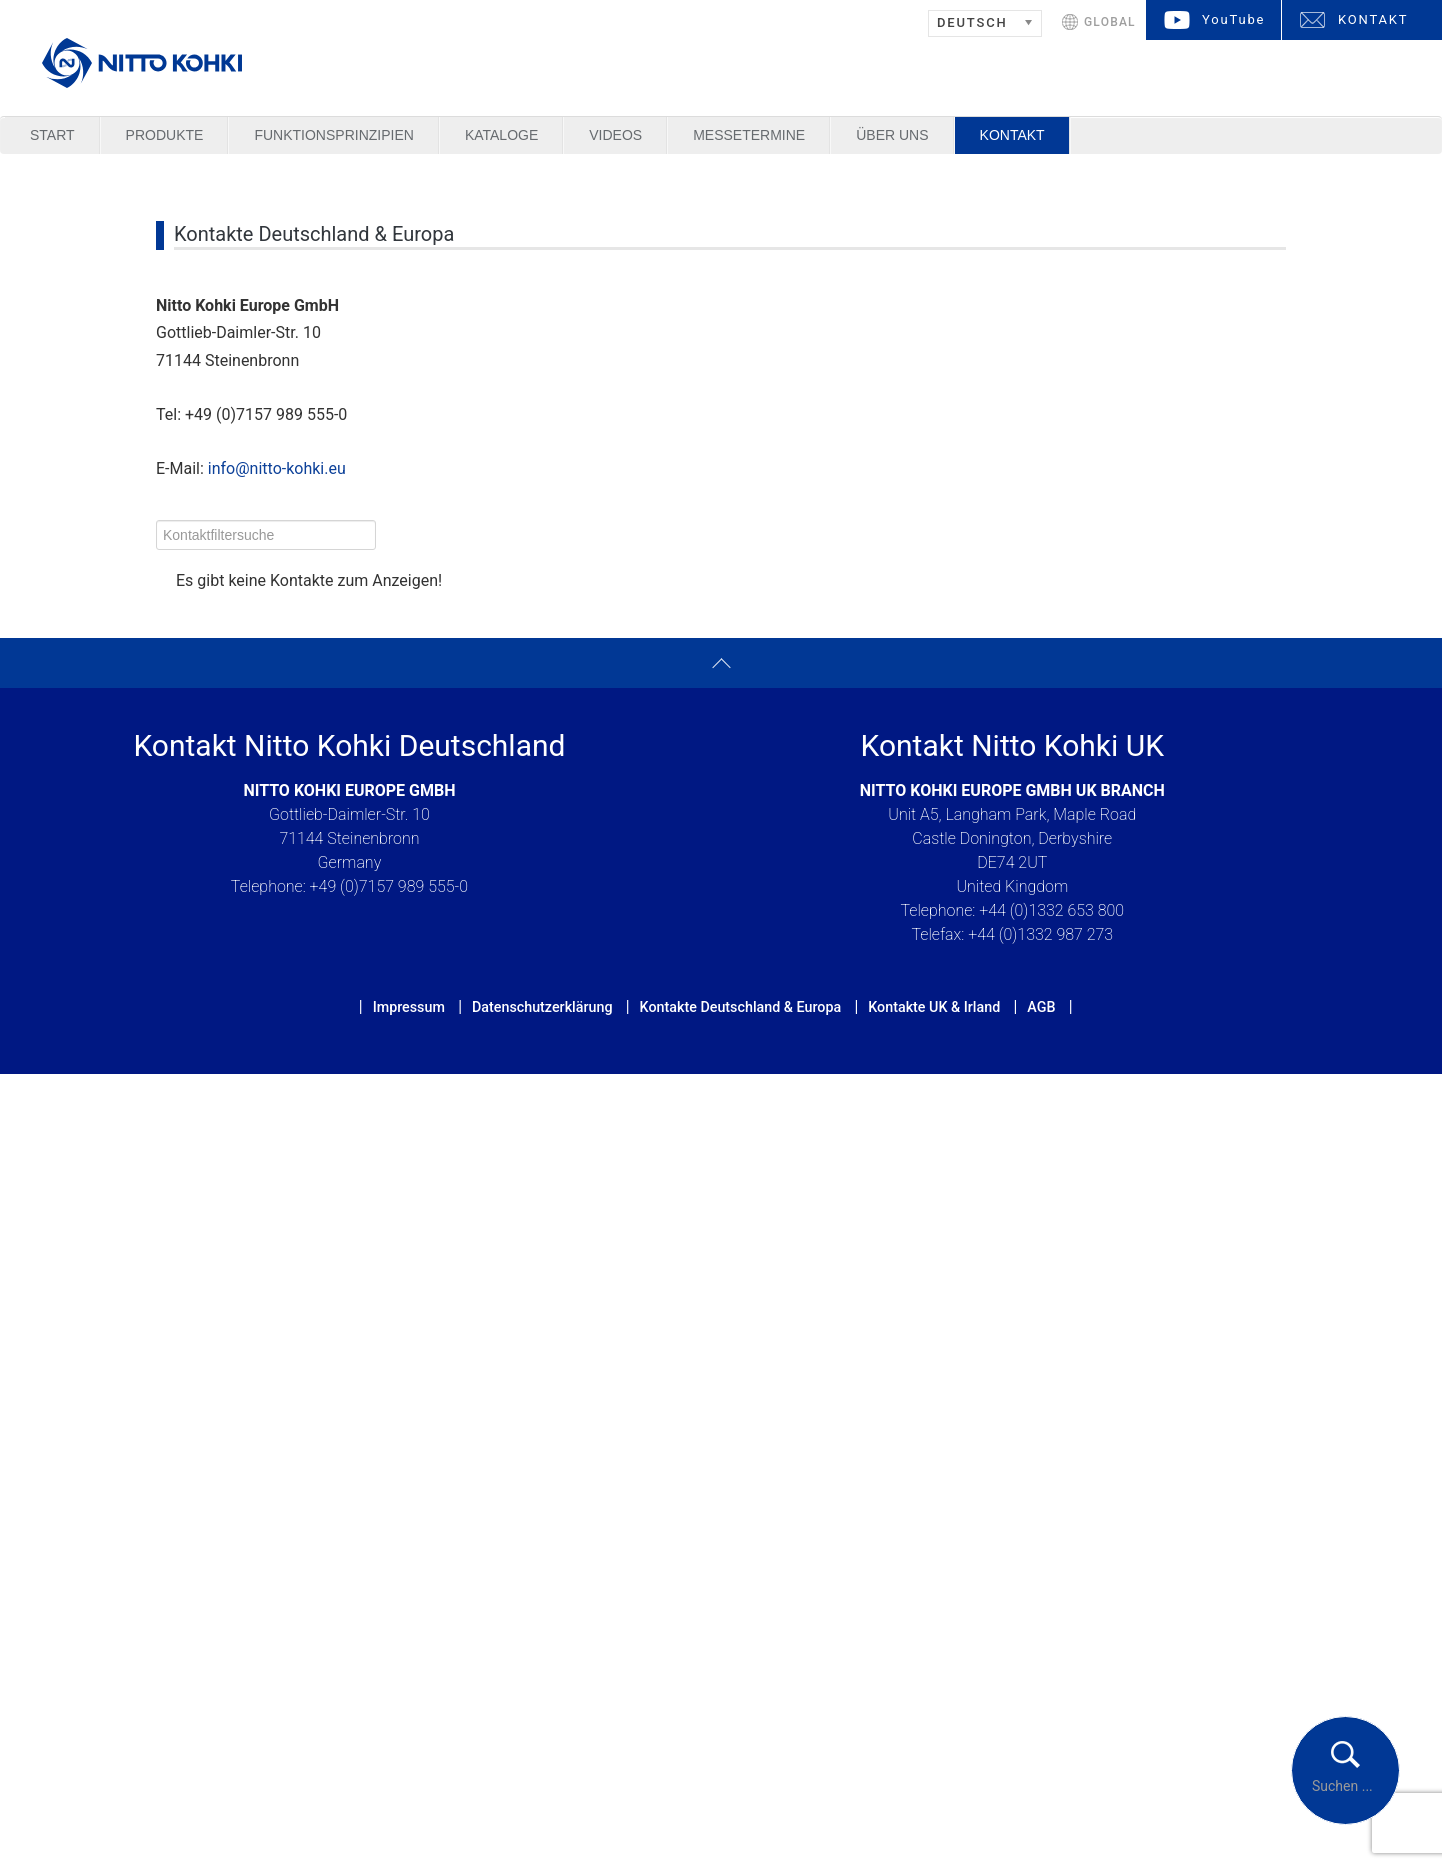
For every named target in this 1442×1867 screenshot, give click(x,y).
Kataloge (501, 135)
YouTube (1233, 19)
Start (52, 135)
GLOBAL (1110, 22)
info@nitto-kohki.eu (277, 468)
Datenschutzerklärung (542, 1007)
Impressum (409, 1007)
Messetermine (749, 135)
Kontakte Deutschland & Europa (741, 1007)
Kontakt (1012, 135)
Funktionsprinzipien (333, 135)
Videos (615, 135)
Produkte (165, 135)
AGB (1041, 1007)
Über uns (892, 135)
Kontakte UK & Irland (934, 1007)
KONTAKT (1373, 19)
